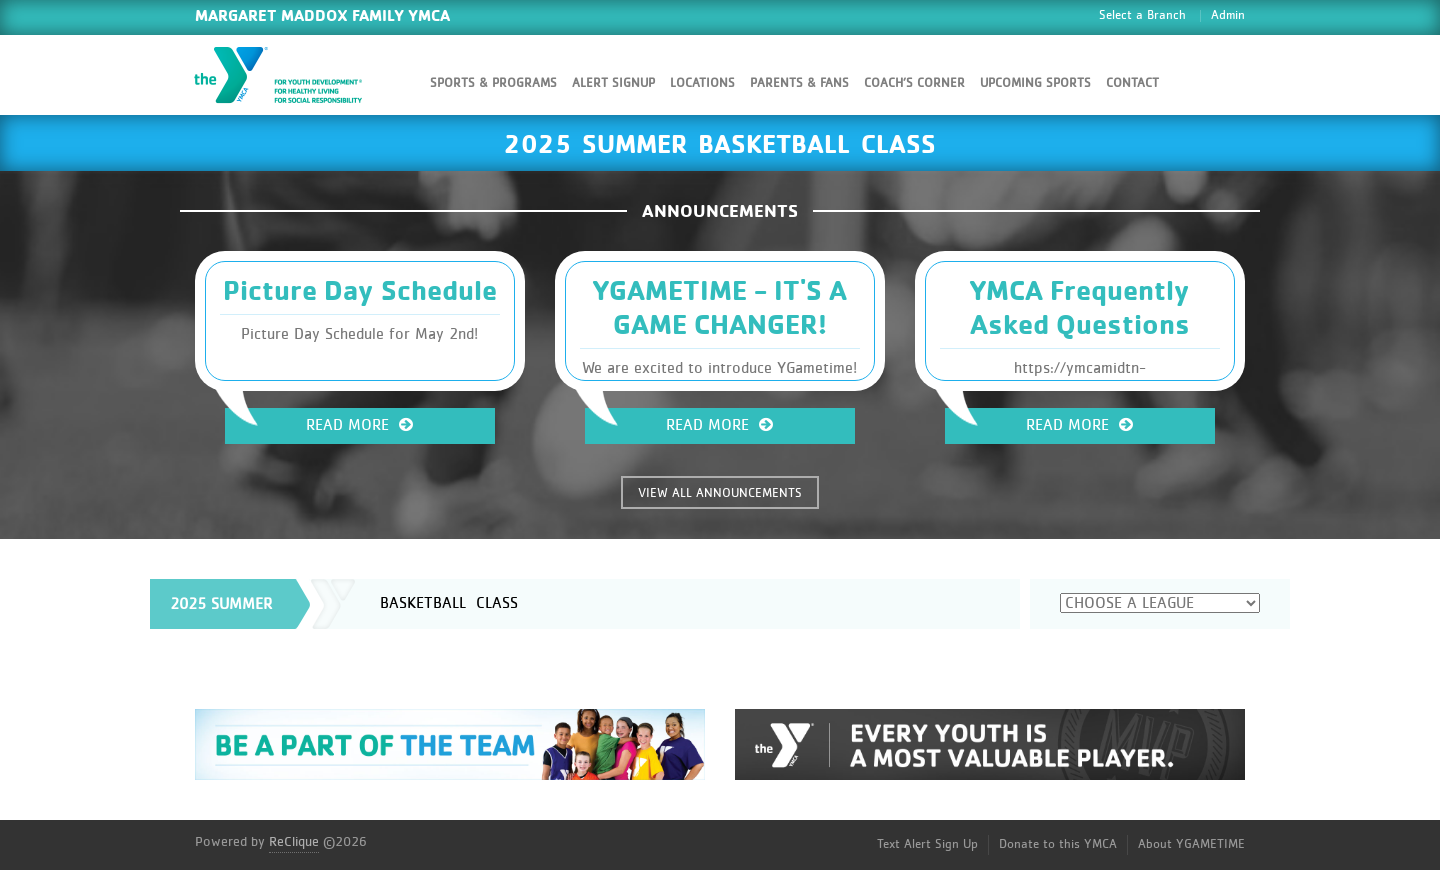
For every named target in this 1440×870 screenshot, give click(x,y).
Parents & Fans (799, 83)
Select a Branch (1142, 15)
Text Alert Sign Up (927, 844)
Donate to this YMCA (1058, 844)
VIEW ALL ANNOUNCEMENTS (720, 493)
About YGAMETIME (1191, 844)
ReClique (294, 842)
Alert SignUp (613, 83)
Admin (1228, 15)
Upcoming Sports (1035, 83)
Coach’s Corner (914, 83)
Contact (1132, 83)
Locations (702, 83)
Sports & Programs (493, 83)
